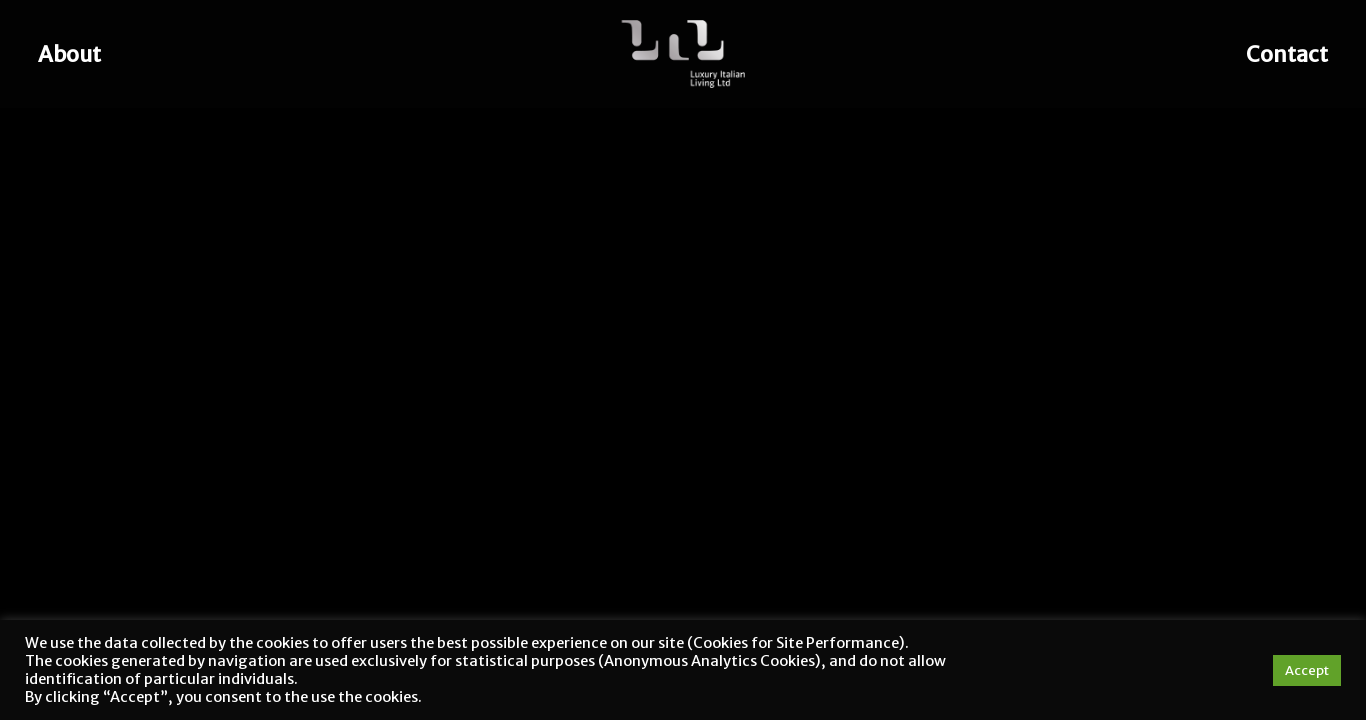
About (69, 54)
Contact (1287, 54)
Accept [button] (1307, 670)
